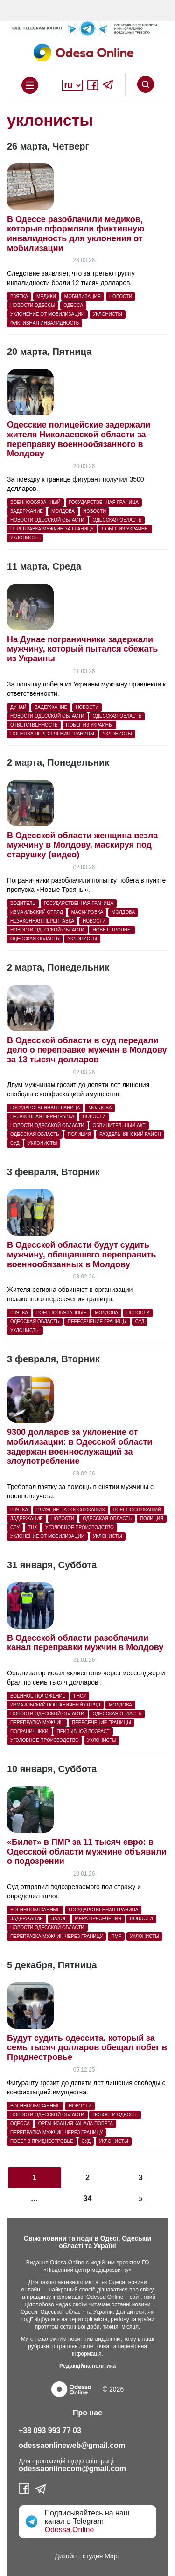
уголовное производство (79, 1527)
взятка (19, 296)
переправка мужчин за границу (52, 528)
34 (88, 2198)
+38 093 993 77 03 (50, 2430)
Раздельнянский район (130, 1134)
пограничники (29, 1731)
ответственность (33, 724)
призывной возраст (82, 1731)
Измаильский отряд (36, 912)
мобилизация (82, 296)
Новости (120, 296)
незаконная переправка (42, 921)
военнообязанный (35, 502)
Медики (46, 296)
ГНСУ (80, 1696)
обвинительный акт (118, 1125)
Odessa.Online (69, 2530)
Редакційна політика (87, 2366)
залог (59, 1918)
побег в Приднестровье (41, 2141)
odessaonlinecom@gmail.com (72, 2469)
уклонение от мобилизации (47, 314)
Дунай (18, 707)
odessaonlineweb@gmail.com (72, 2445)
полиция (79, 1134)
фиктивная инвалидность (44, 323)
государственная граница (104, 502)
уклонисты (107, 314)
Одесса (73, 305)
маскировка (87, 912)
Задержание (26, 511)
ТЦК (32, 1527)
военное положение (37, 1696)
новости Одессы (32, 305)
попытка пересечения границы (52, 733)
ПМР (116, 1936)
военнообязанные (61, 1312)
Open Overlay (29, 85)
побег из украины (125, 528)
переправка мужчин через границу (56, 1936)
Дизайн (66, 2556)
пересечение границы (97, 1321)
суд (15, 1143)
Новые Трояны (111, 929)
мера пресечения (98, 1918)
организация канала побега (75, 2123)
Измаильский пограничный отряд (55, 1704)
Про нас (87, 2413)
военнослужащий (137, 1509)
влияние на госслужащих (70, 1509)
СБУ (15, 1527)
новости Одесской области (47, 520)
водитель (22, 903)
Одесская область (116, 520)
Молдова (63, 511)
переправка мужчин (36, 1722)
